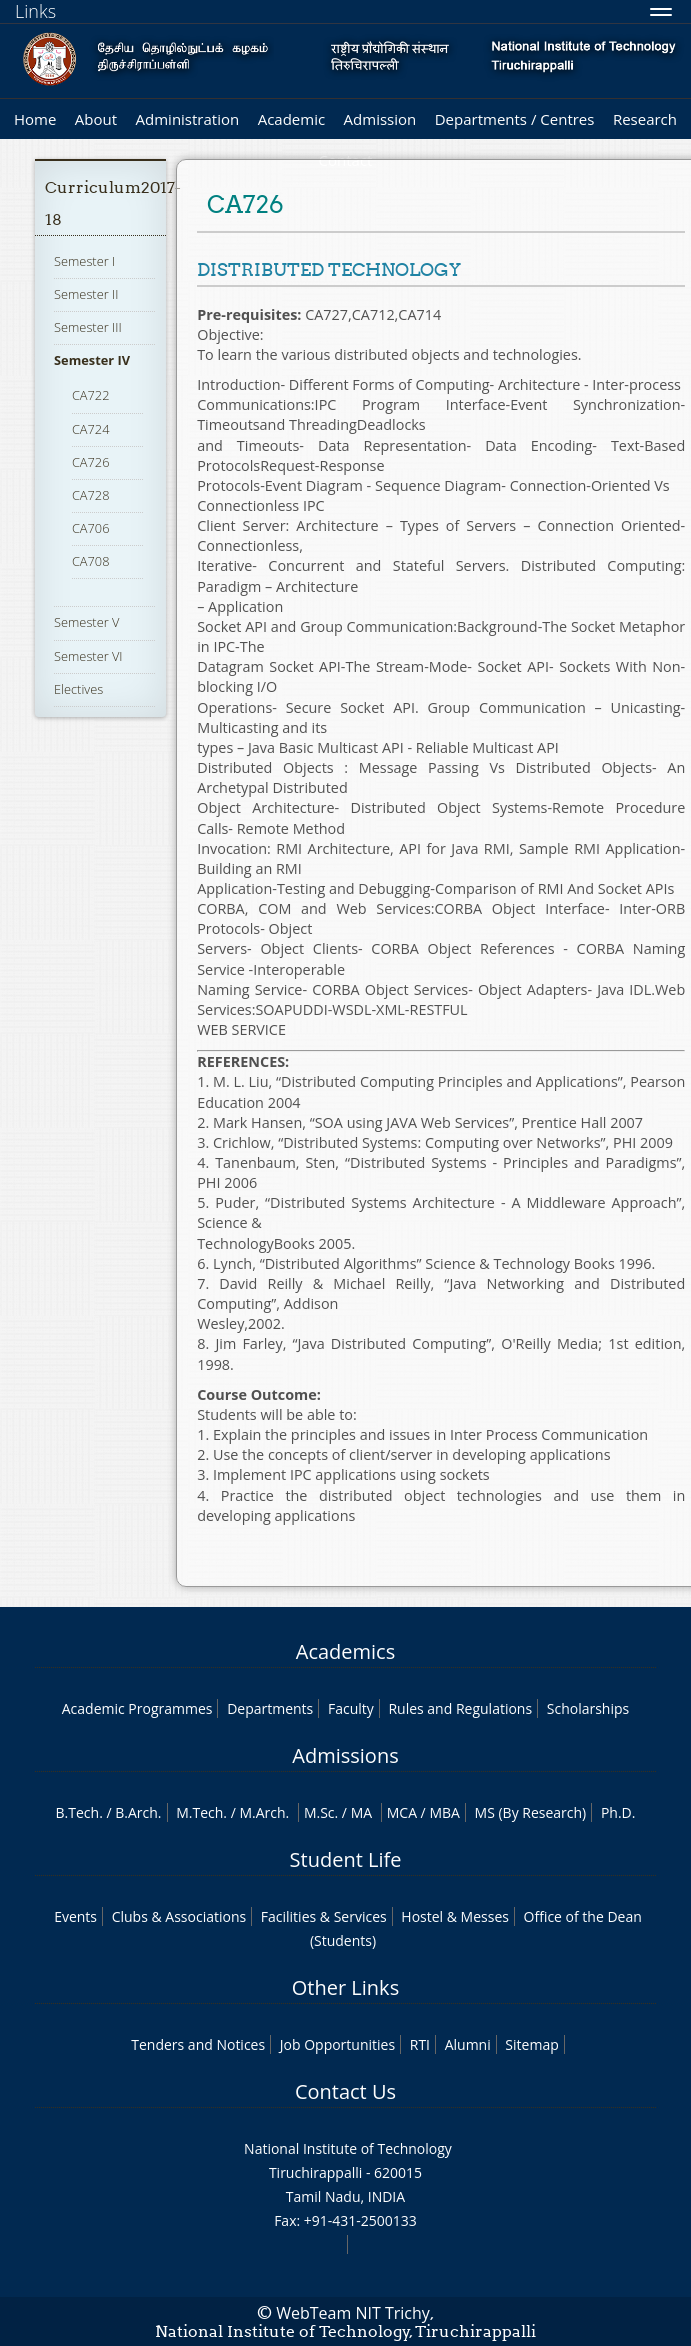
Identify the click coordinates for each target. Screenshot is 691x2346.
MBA (444, 1812)
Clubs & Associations (179, 1916)
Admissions (345, 1755)
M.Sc (319, 1812)
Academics (345, 1651)
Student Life (346, 1859)
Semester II (86, 294)
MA (361, 1812)
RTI (420, 2044)
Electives (78, 689)
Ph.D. (618, 1812)
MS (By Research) (531, 1812)
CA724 (91, 429)
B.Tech (78, 1812)
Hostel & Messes (455, 1916)
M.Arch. (264, 1812)
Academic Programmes (137, 1708)
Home (35, 119)
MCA (402, 1812)
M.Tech (199, 1812)
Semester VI (88, 656)
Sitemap (531, 2044)
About (96, 119)
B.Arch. (138, 1812)
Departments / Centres (515, 119)
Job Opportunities (337, 2044)
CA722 (91, 395)
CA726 (91, 462)
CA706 (91, 528)
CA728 (91, 495)
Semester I (84, 261)
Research (645, 119)
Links (35, 11)
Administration (188, 119)
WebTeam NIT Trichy (353, 2313)
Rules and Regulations (460, 1708)
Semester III (88, 327)
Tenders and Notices (198, 2044)
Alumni (468, 2044)
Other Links (345, 1987)
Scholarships (588, 1708)
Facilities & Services (324, 1916)
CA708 (91, 561)
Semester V (86, 622)
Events (75, 1916)
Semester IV (92, 360)
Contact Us (345, 2091)
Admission (380, 119)
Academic (291, 119)
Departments (270, 1708)
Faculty (351, 1708)
